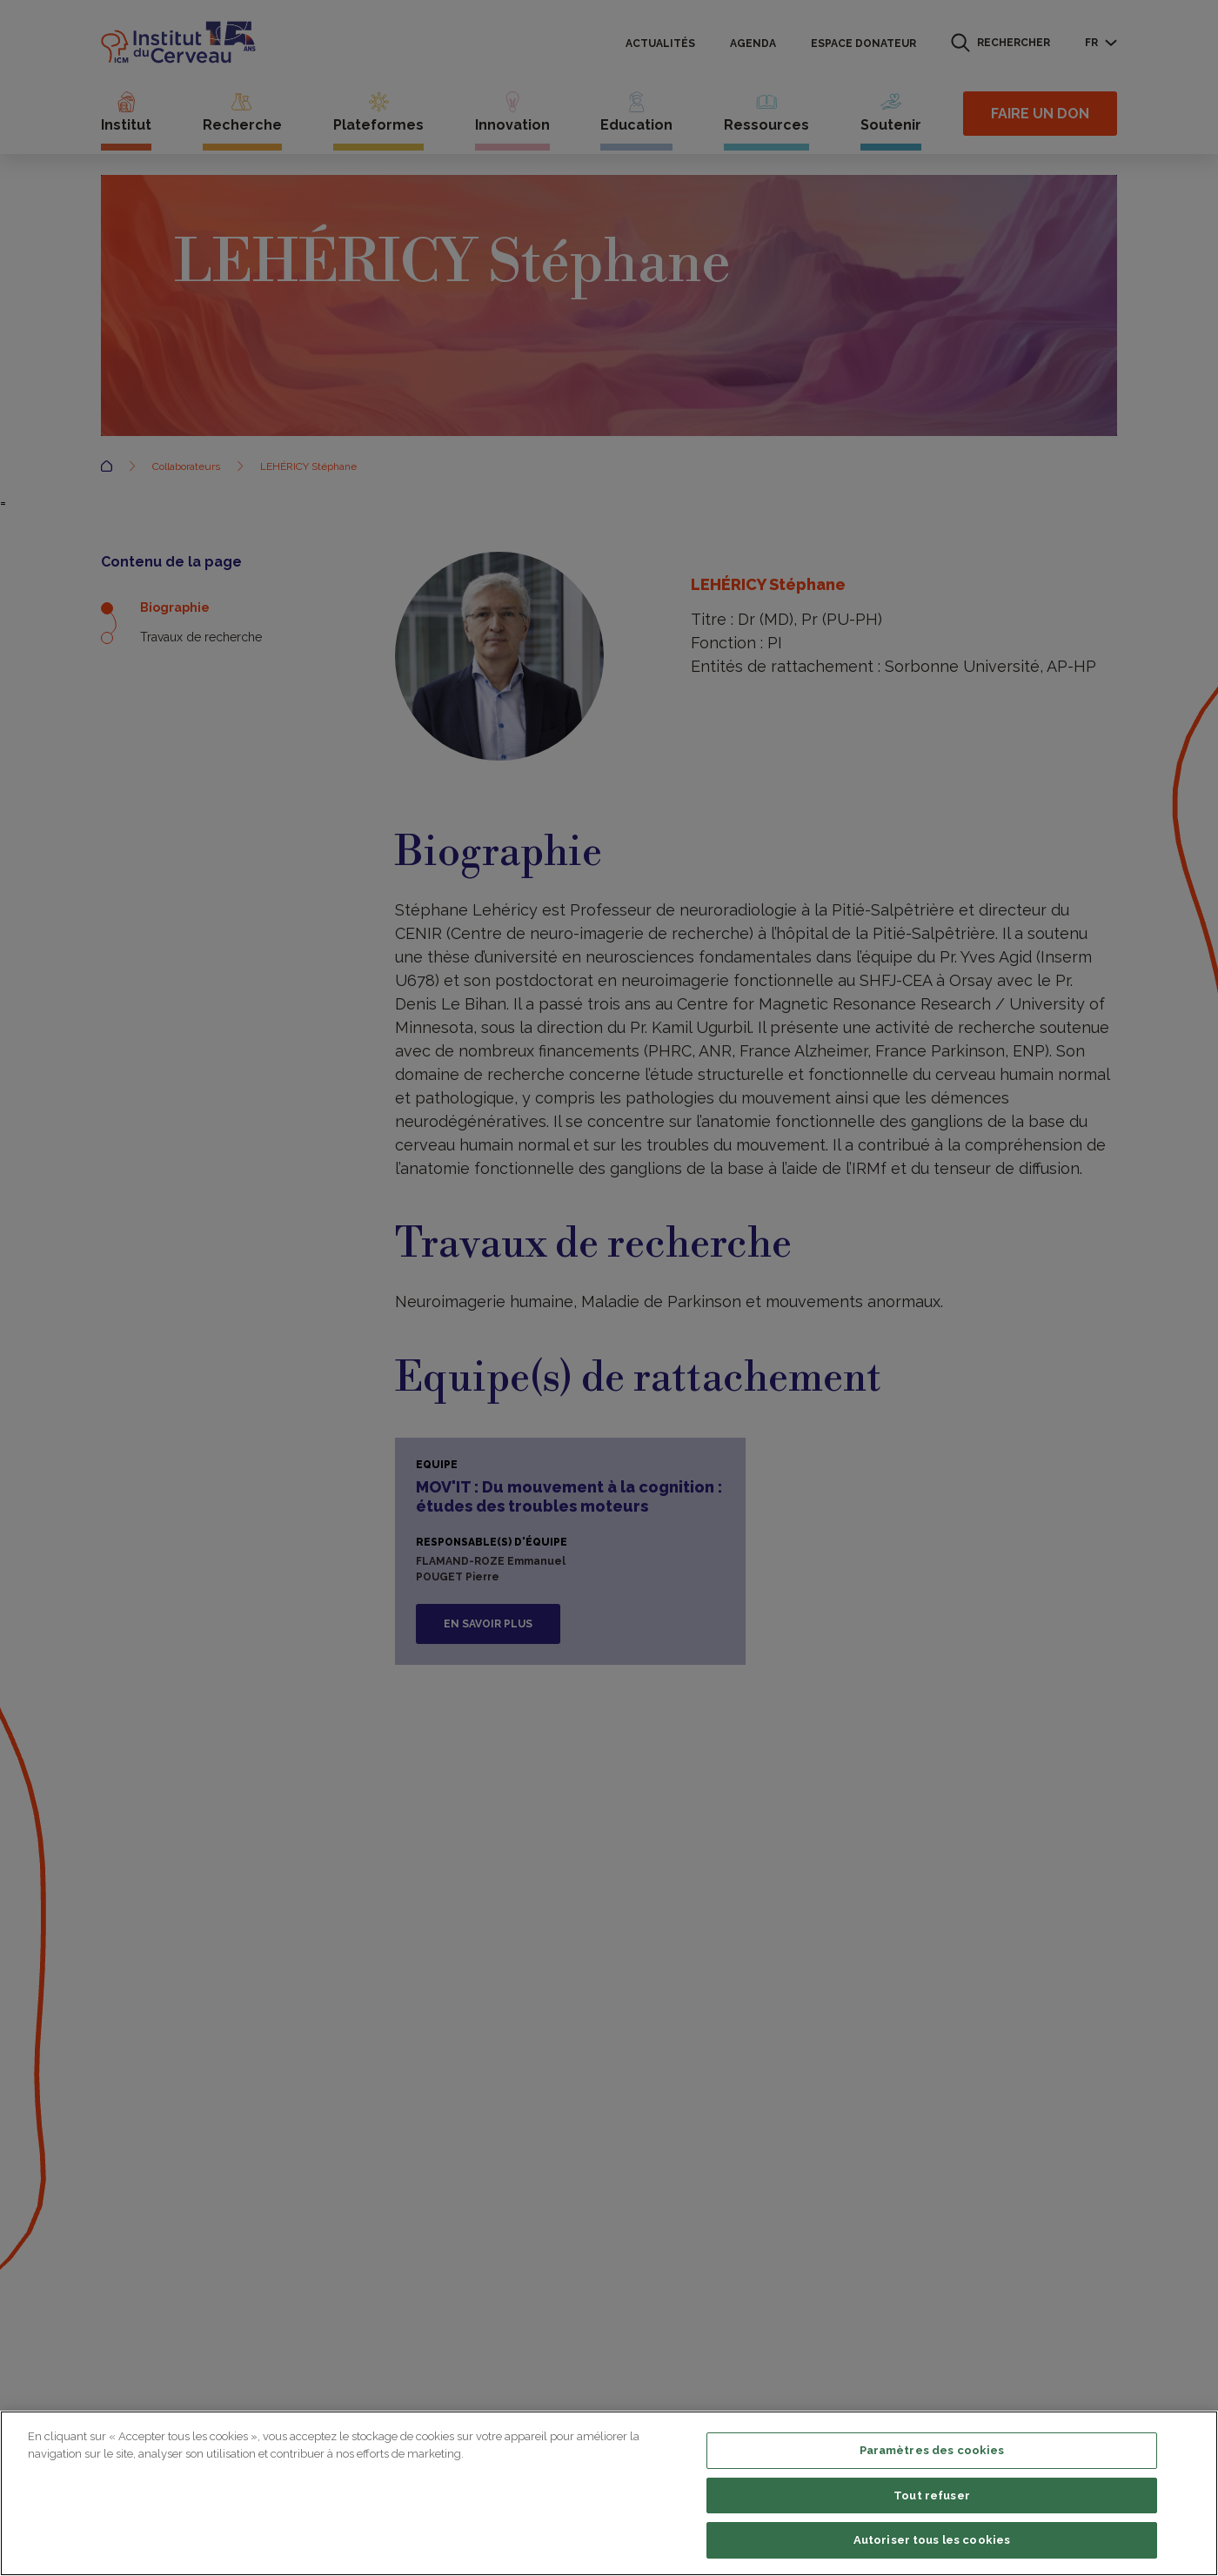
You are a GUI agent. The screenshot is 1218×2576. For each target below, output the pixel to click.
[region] (609, 2493)
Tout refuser (931, 2495)
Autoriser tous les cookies (931, 2539)
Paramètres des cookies (932, 2450)
